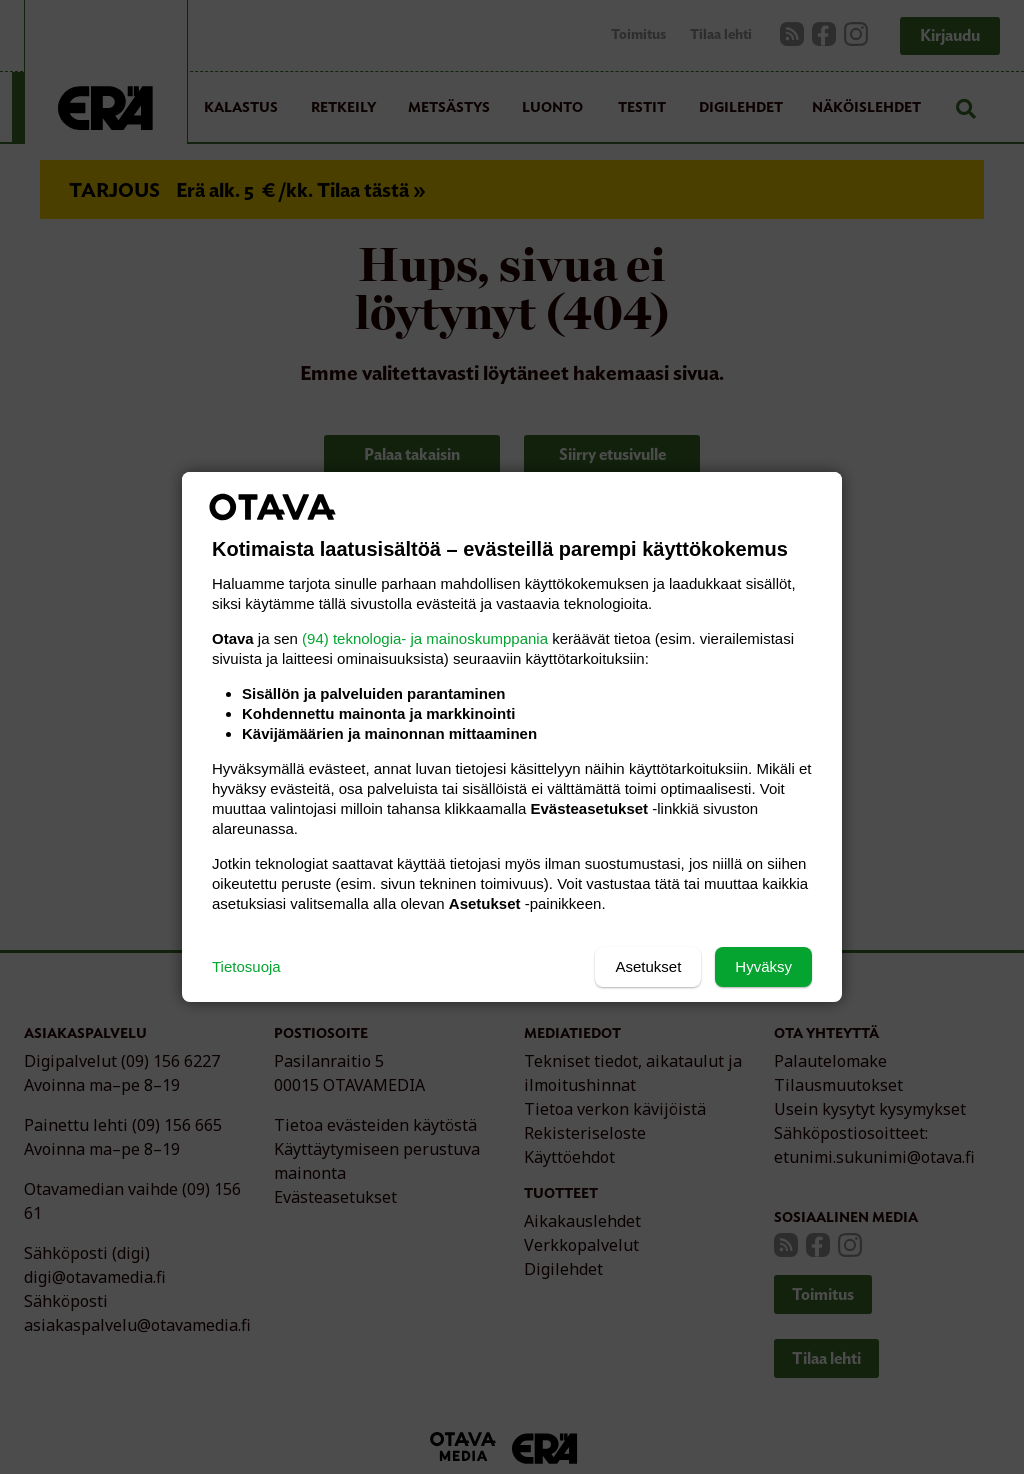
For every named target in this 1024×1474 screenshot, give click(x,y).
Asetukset (648, 966)
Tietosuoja (246, 966)
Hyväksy (763, 966)
